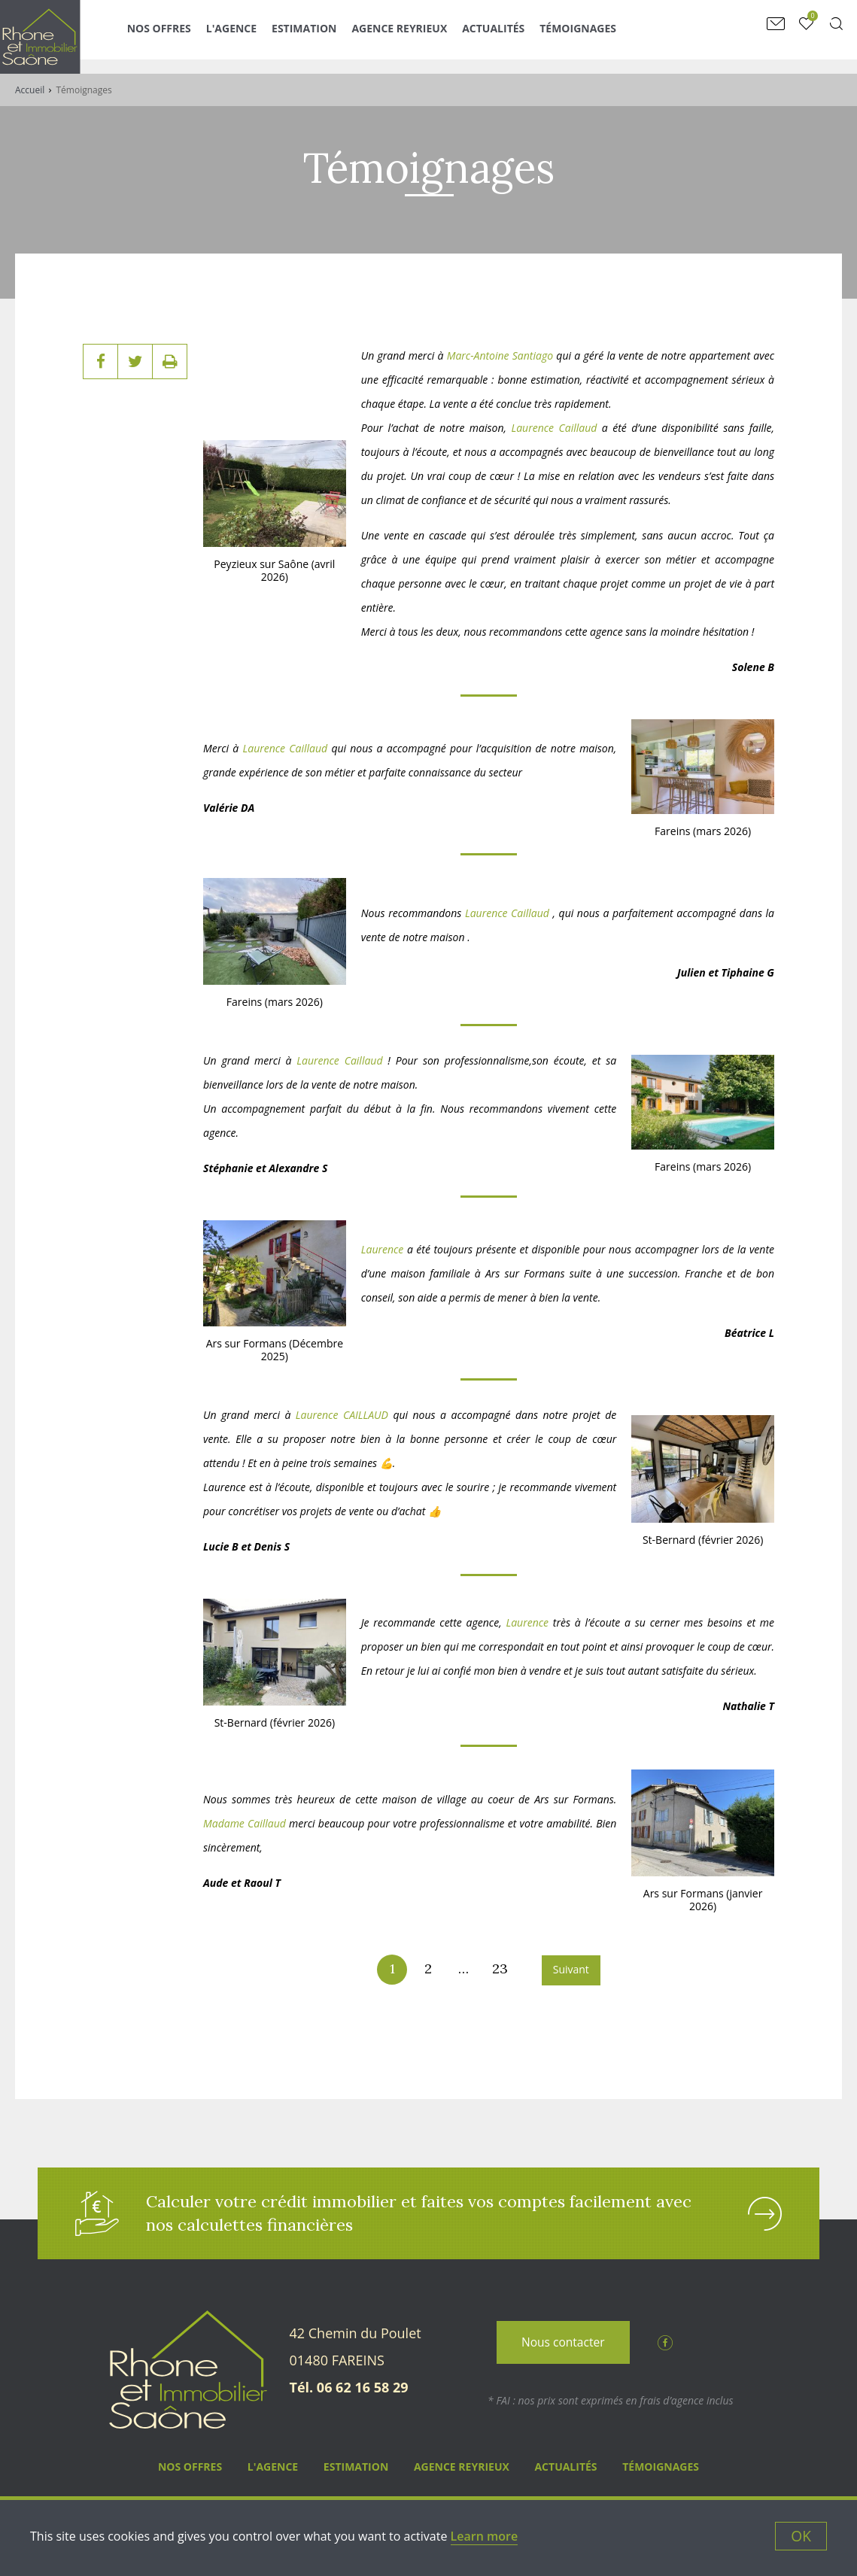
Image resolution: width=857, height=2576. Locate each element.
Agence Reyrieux (424, 36)
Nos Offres (184, 36)
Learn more (484, 2536)
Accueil (29, 90)
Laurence (382, 1249)
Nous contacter (562, 2347)
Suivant (571, 1969)
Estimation (328, 36)
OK (801, 2536)
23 (500, 1968)
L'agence (256, 36)
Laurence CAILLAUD (339, 1415)
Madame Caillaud (244, 1823)
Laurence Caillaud (554, 428)
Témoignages (602, 36)
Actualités (518, 36)
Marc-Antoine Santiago (500, 355)
